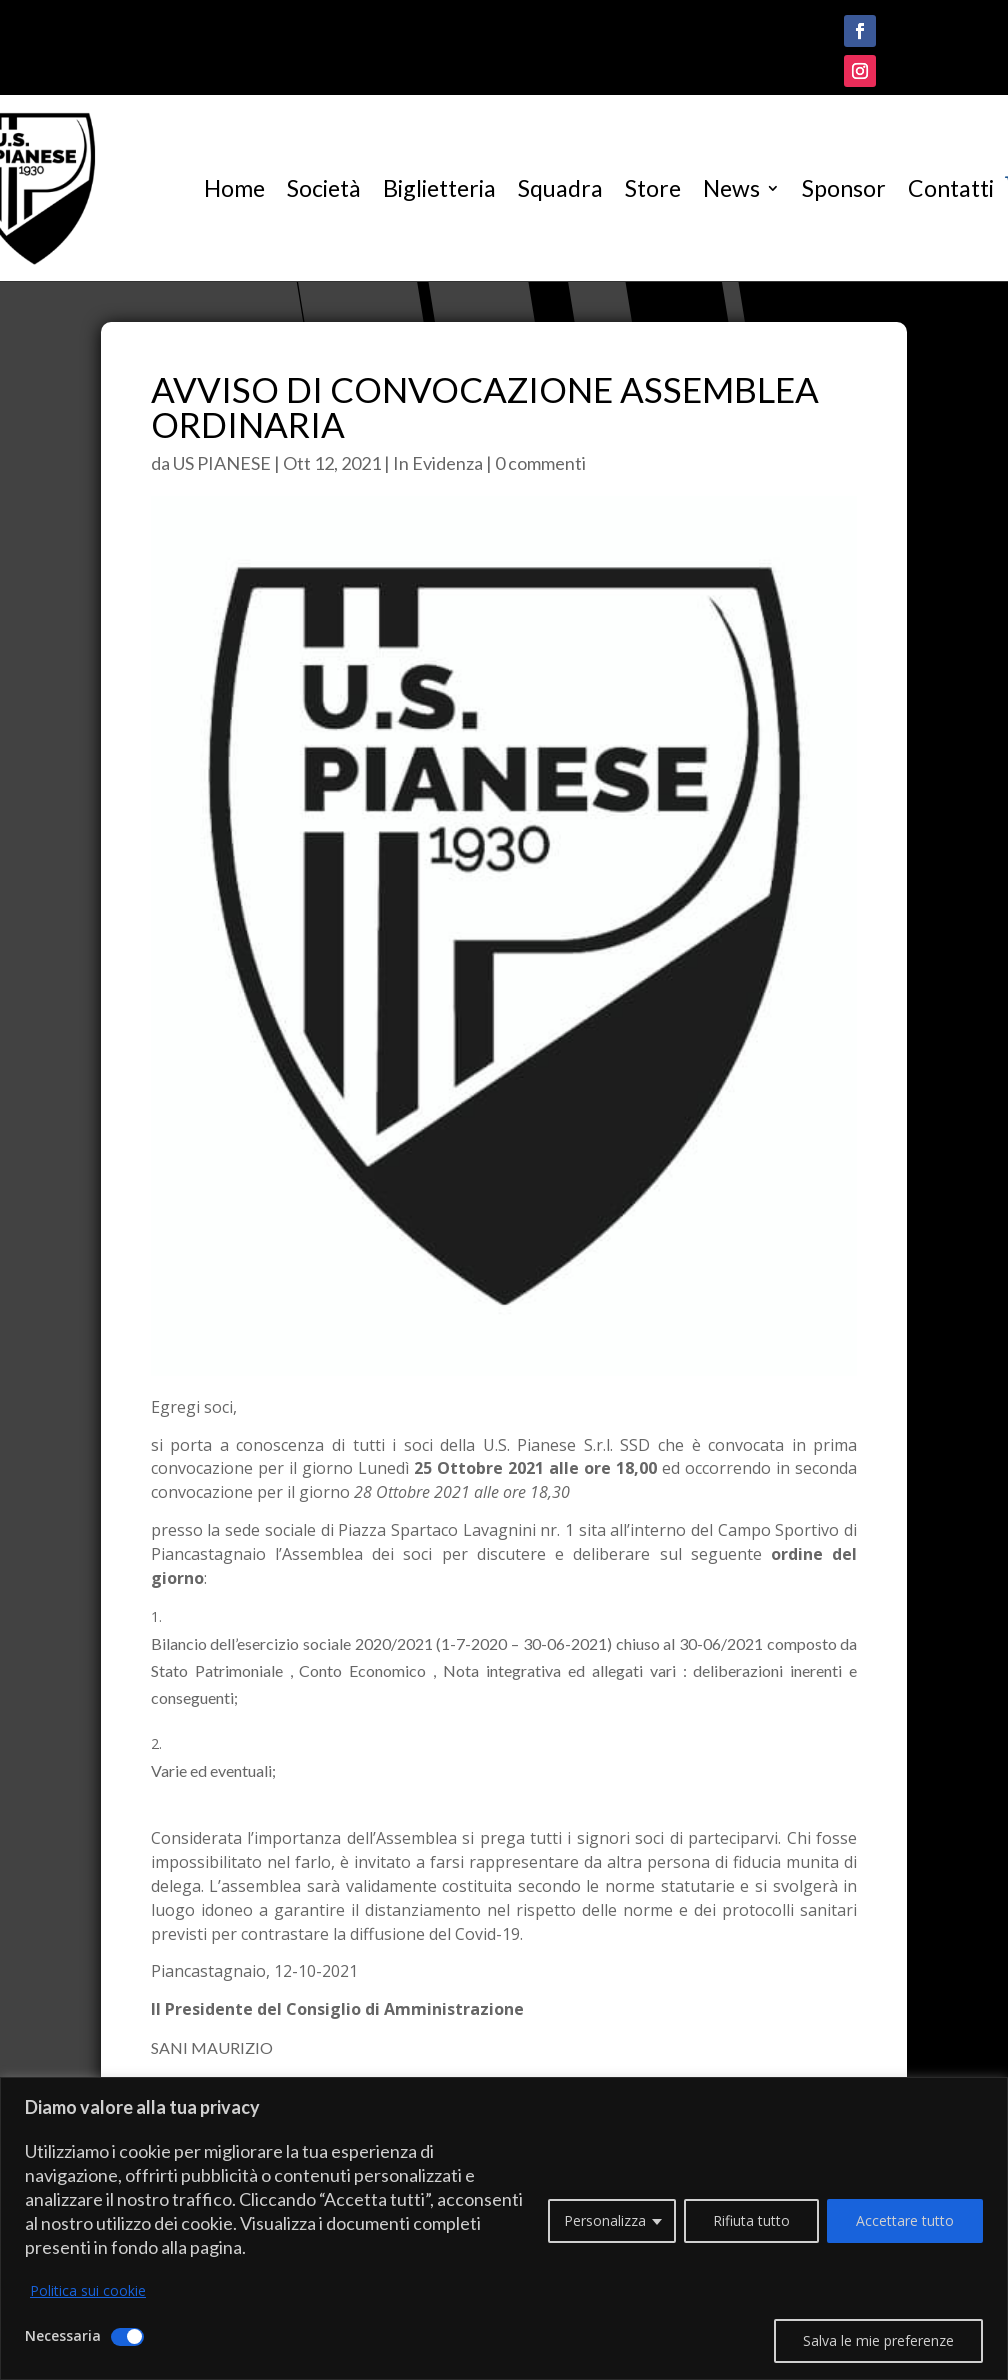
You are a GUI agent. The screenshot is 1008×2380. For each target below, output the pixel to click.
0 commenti (540, 463)
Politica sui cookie (88, 2290)
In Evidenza (438, 463)
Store (653, 188)
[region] (504, 2228)
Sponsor (844, 188)
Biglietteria (439, 188)
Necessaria (63, 2335)
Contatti (951, 188)
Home (234, 188)
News (731, 188)
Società (324, 188)
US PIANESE (222, 463)
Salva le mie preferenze (878, 2340)
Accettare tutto (905, 2220)
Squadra (560, 188)
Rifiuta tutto (751, 2220)
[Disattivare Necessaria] (127, 2337)
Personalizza (605, 2220)
